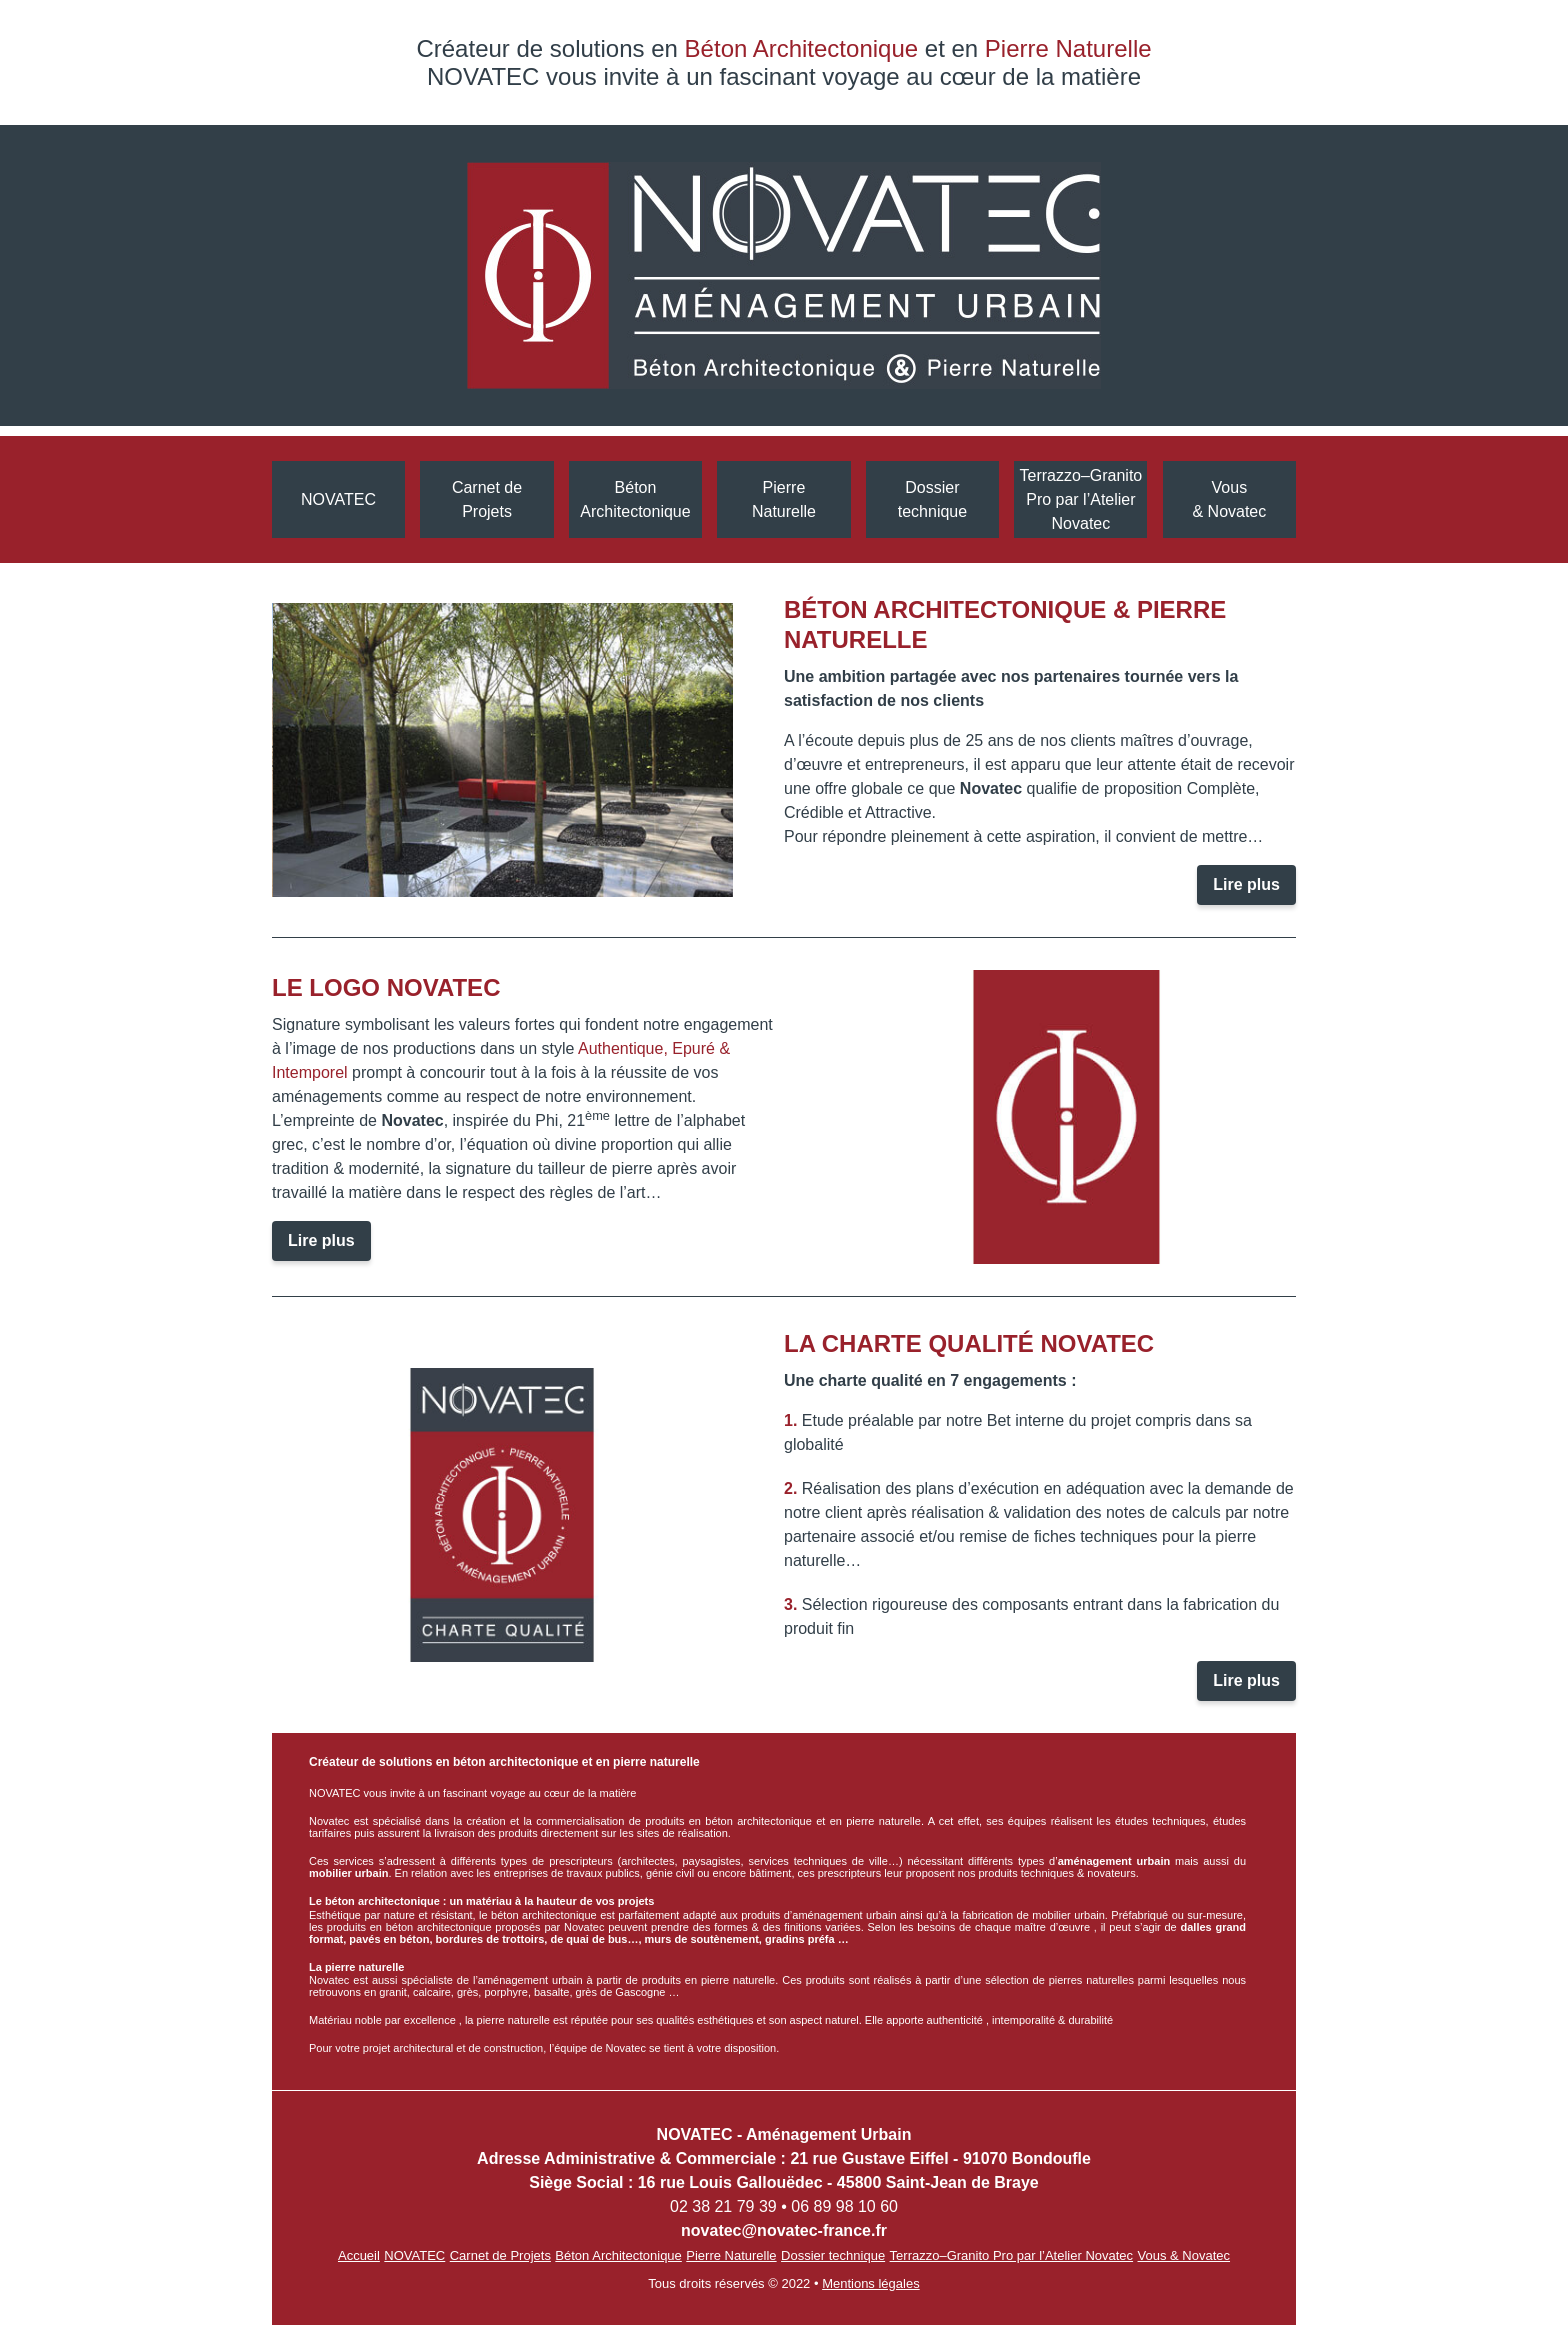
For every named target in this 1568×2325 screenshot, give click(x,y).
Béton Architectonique (635, 499)
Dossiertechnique (932, 499)
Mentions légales (871, 2283)
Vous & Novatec (1229, 499)
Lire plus (1246, 884)
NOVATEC (338, 499)
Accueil (359, 2255)
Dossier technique (833, 2255)
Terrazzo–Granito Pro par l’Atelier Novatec (1081, 499)
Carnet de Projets (487, 499)
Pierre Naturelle (784, 499)
